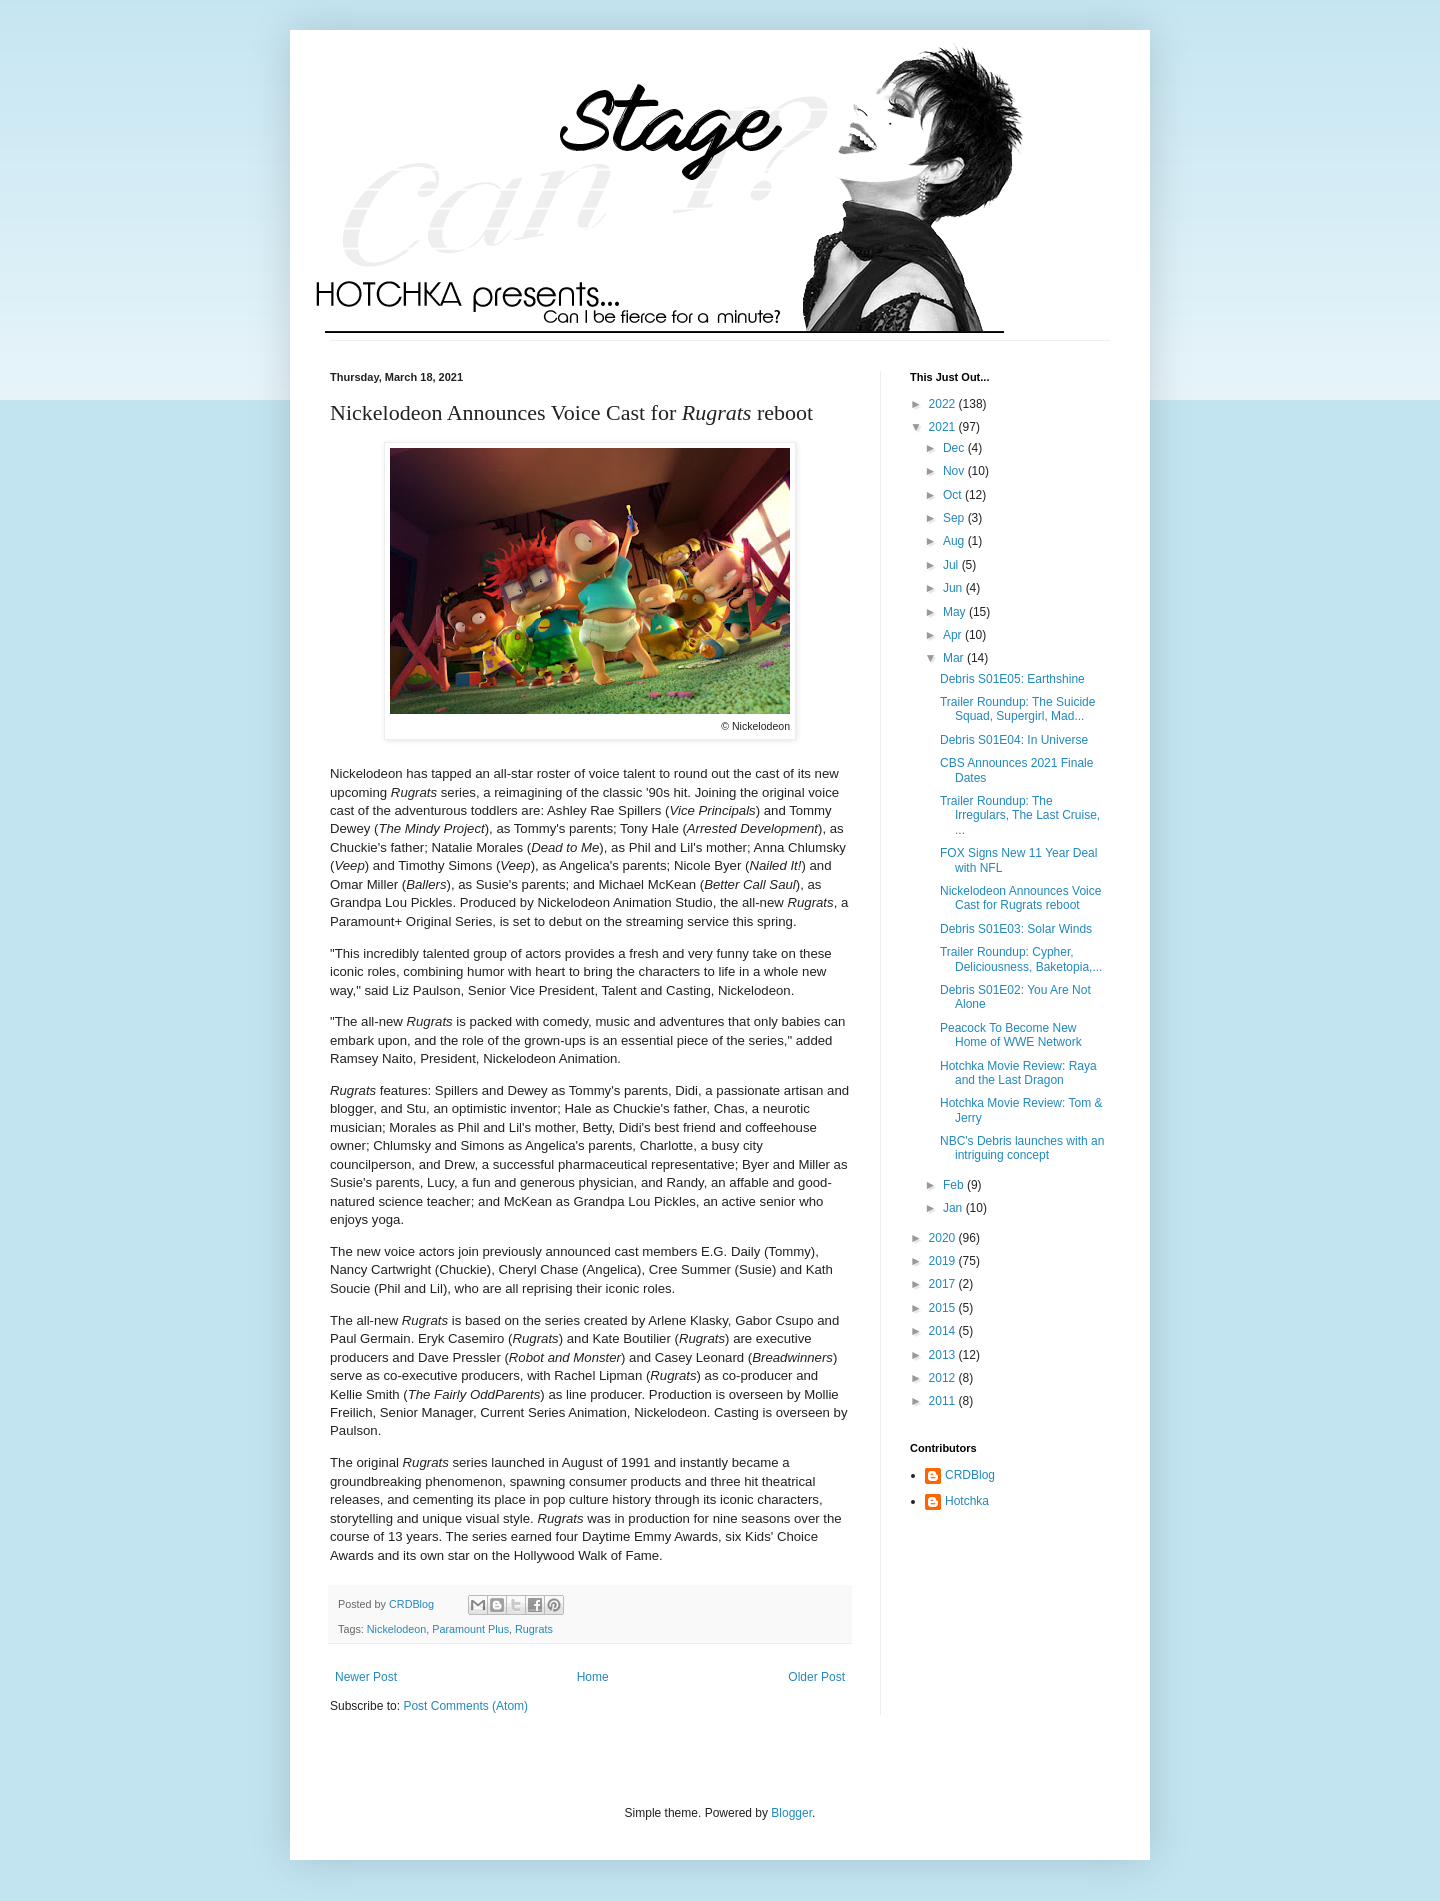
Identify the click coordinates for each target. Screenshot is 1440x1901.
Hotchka (967, 1501)
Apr (954, 635)
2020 (944, 1238)
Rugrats (534, 1629)
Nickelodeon (396, 1629)
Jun (954, 588)
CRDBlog (970, 1475)
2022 (944, 404)
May (956, 612)
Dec (955, 448)
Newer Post (366, 1677)
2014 (944, 1331)
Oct (954, 495)
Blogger (791, 1813)
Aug (955, 541)
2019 (944, 1261)
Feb (955, 1185)
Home (593, 1677)
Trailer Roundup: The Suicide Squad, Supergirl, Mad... (1017, 709)
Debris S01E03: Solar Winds (1016, 929)
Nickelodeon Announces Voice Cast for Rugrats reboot (1020, 898)
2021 (944, 427)
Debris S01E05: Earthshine (1012, 679)
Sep (955, 518)
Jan (954, 1208)
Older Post (816, 1677)
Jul (952, 565)
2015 (944, 1308)
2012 (944, 1378)
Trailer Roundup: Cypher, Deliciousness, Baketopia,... (1021, 959)
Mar (955, 658)
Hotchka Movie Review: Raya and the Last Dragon (1018, 1073)
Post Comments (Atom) (465, 1706)
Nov (955, 471)
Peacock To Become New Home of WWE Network (1011, 1035)
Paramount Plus (470, 1629)
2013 (944, 1355)
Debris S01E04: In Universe (1014, 740)
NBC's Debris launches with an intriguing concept (1022, 1148)
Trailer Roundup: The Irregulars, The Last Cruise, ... (1020, 815)
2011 (944, 1401)
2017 (944, 1284)
